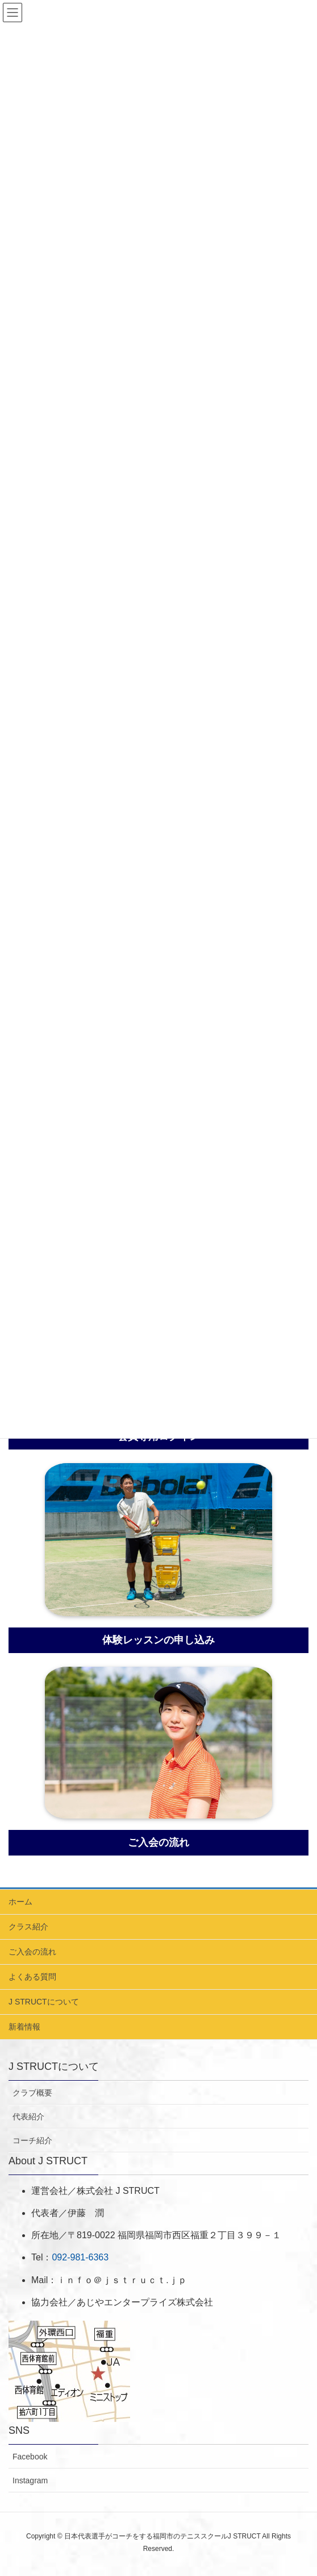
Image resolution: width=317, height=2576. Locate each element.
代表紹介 (28, 2116)
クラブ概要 (32, 2092)
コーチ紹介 (32, 2140)
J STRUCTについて (44, 2001)
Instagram (30, 2480)
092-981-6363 (80, 2257)
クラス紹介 (28, 1926)
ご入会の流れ (32, 1951)
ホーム (20, 1901)
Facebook (29, 2456)
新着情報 (24, 2026)
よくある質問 (32, 1976)
